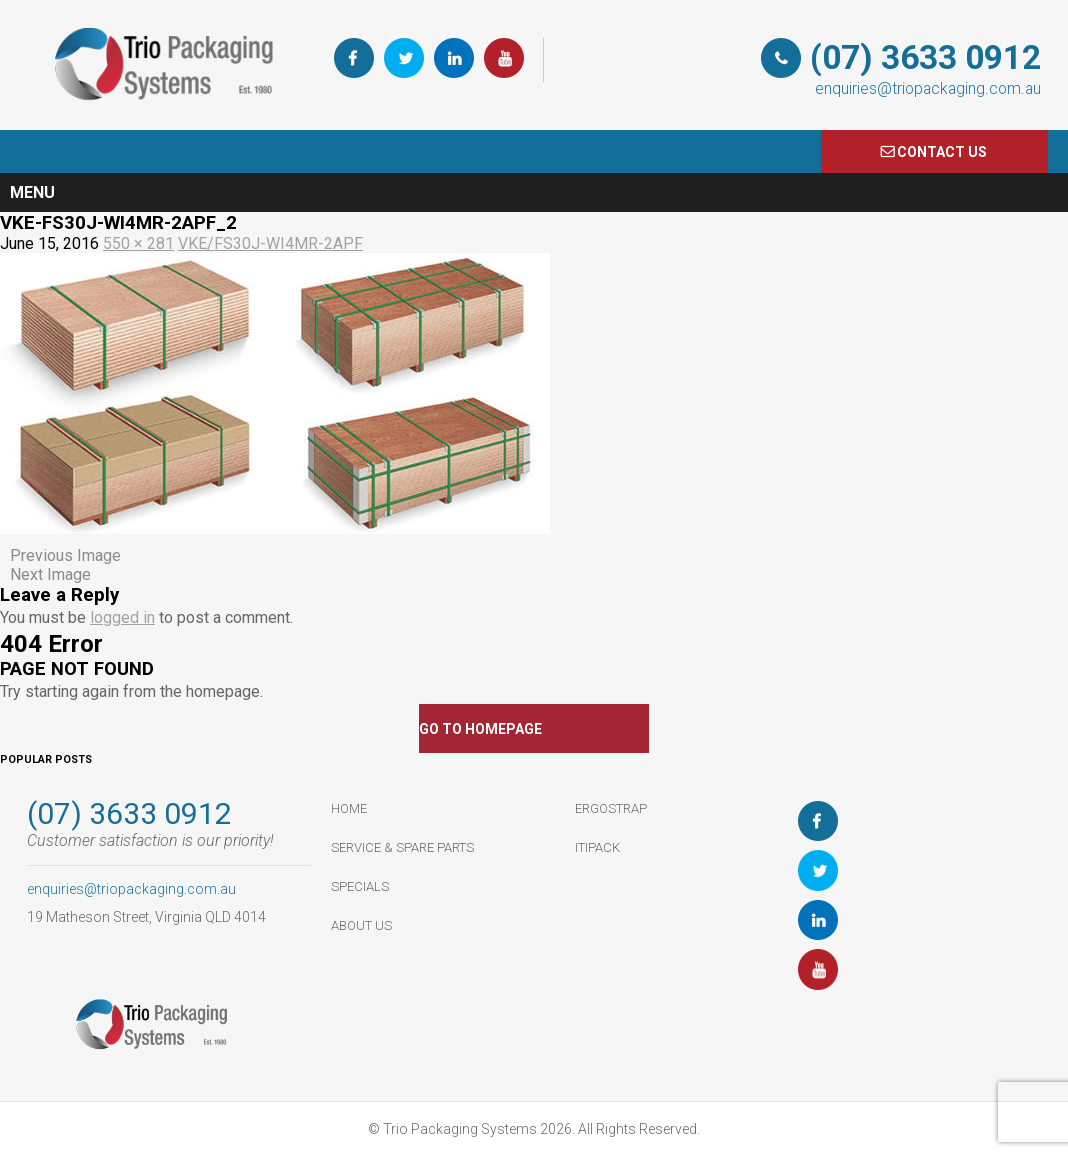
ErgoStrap (611, 808)
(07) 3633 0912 (925, 57)
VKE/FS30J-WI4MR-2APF (270, 243)
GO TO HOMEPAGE (480, 729)
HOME (349, 808)
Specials (360, 886)
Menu (32, 192)
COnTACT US (942, 152)
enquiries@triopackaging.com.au (928, 88)
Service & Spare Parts (402, 847)
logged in (122, 617)
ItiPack (597, 847)
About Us (361, 925)
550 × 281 (138, 243)
